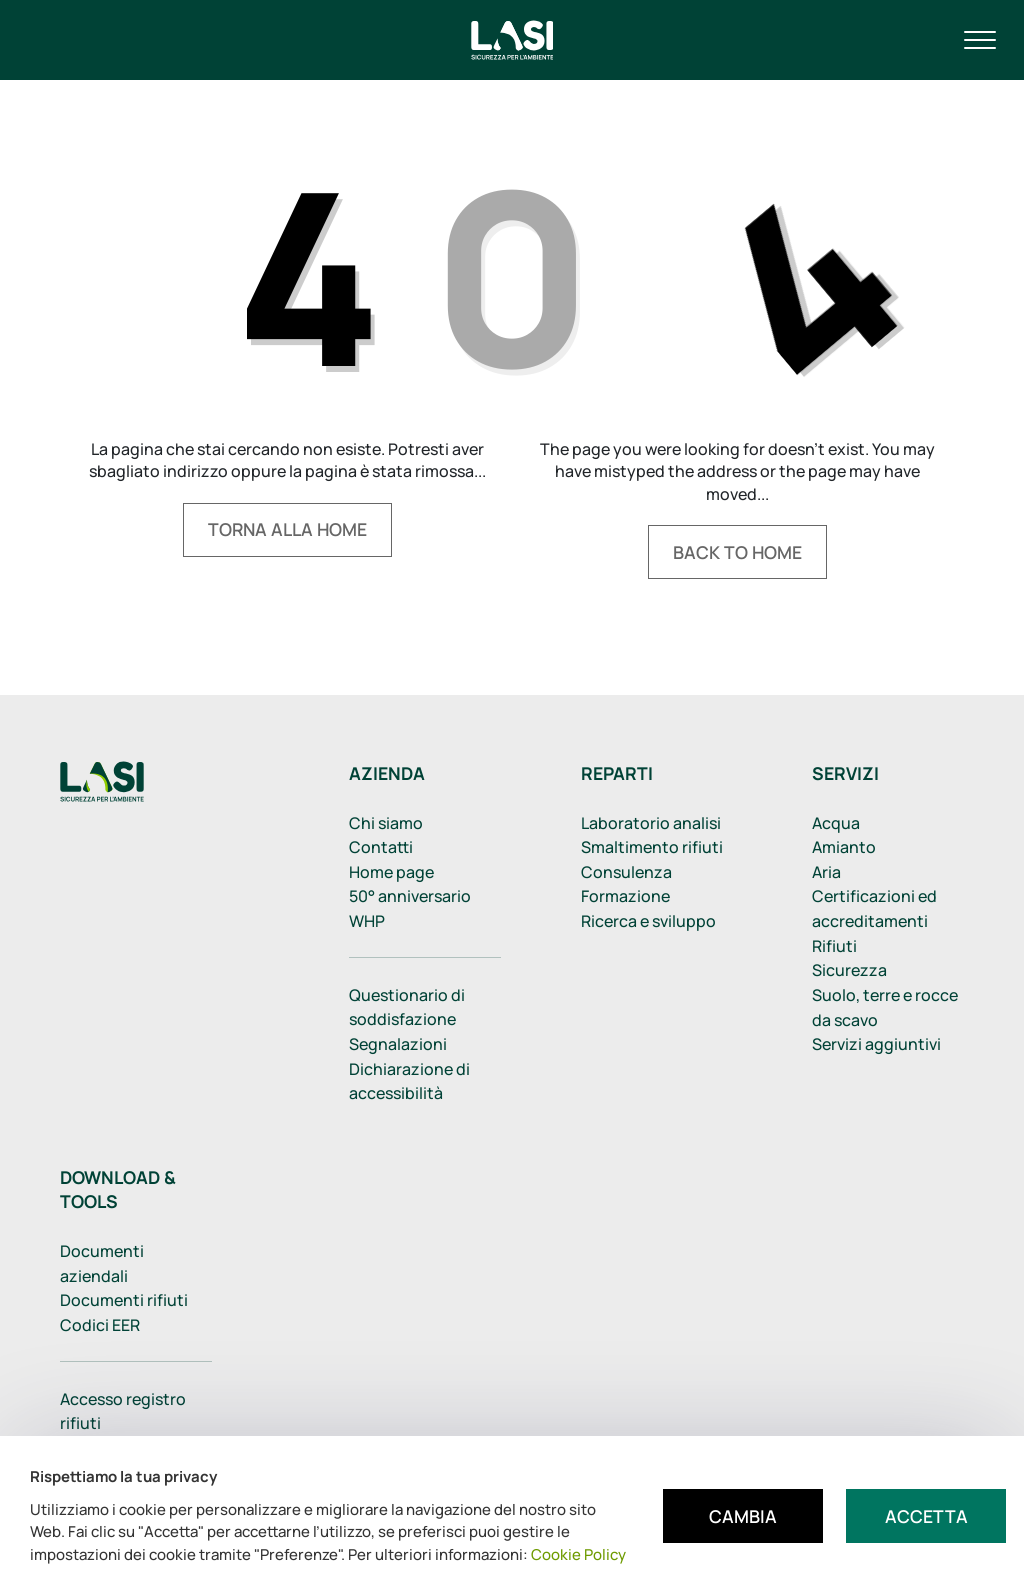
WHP (367, 921)
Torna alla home (287, 529)
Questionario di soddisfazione (407, 1007)
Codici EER (100, 1325)
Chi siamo (386, 823)
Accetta (926, 1516)
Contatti (381, 847)
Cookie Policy (578, 1554)
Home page (391, 872)
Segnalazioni (398, 1044)
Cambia (743, 1516)
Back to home (737, 552)
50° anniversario (410, 896)
